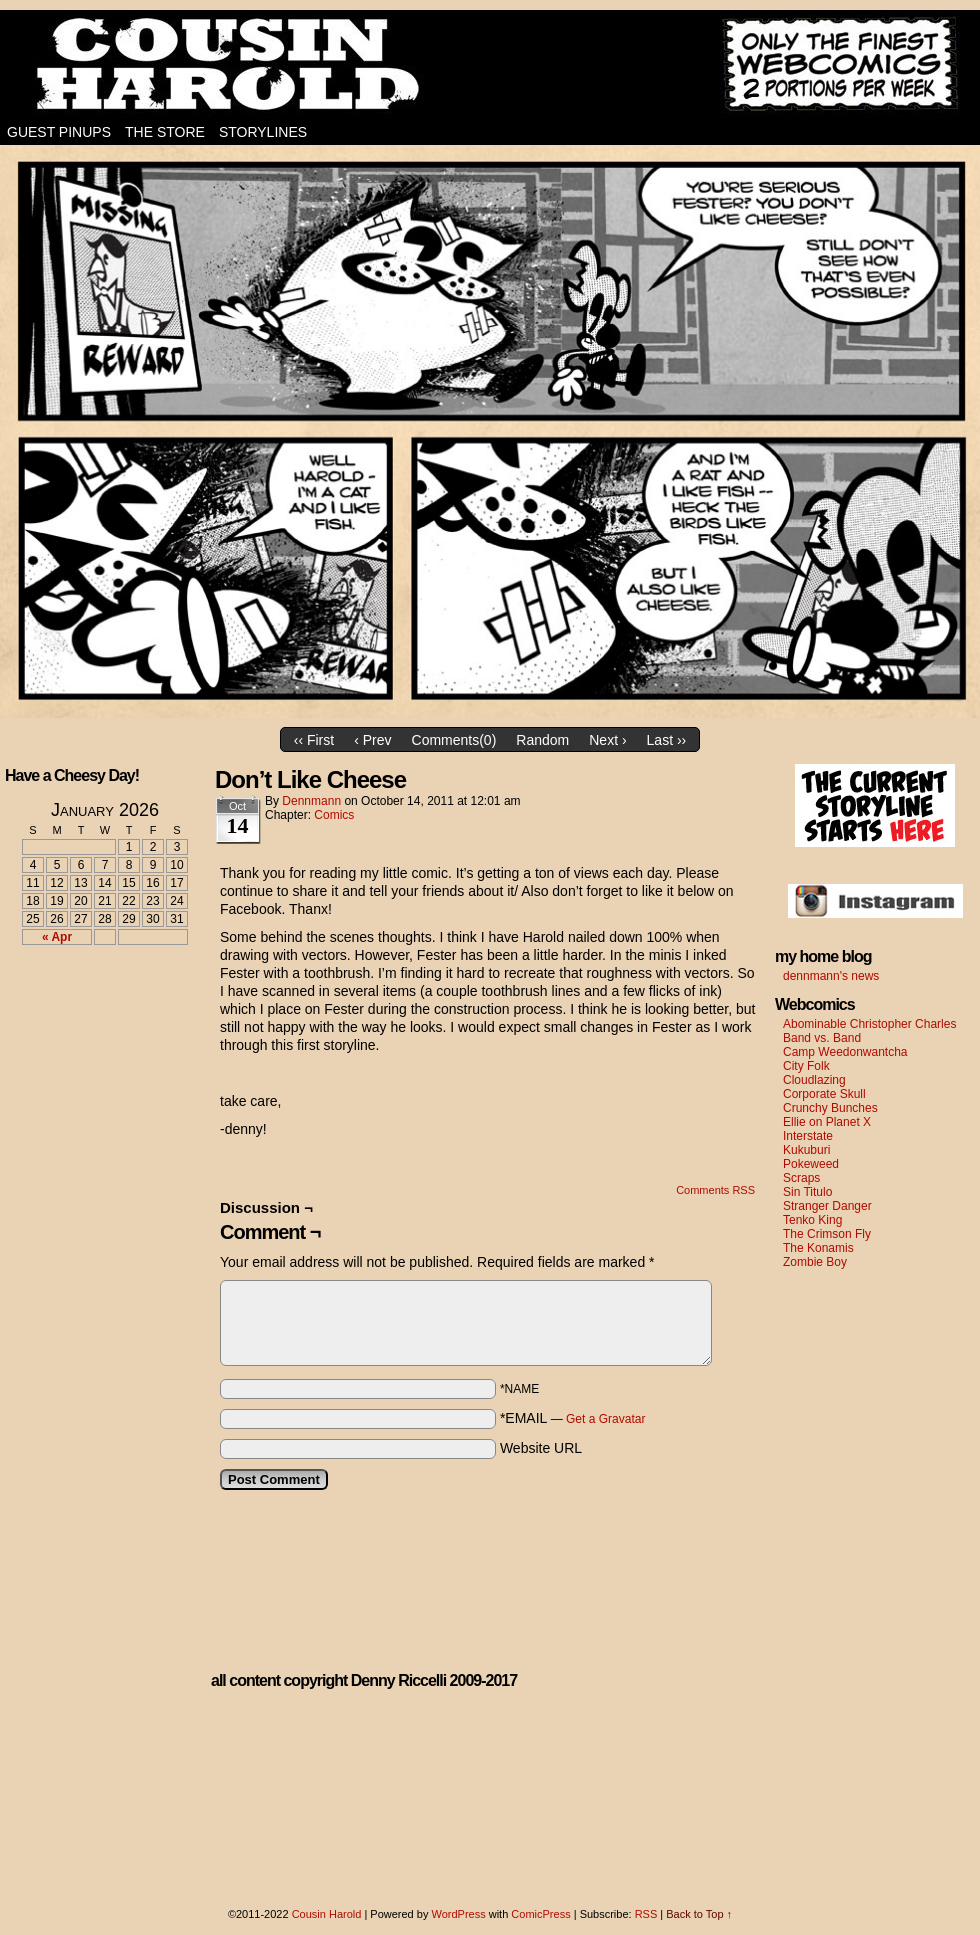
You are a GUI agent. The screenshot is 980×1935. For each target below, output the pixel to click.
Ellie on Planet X (827, 1122)
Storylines (263, 132)
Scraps (801, 1178)
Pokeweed (811, 1164)
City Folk (806, 1066)
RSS (646, 1914)
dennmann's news (831, 976)
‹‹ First (314, 740)
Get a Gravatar (605, 1419)
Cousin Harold (490, 65)
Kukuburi (806, 1150)
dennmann (311, 801)
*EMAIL (573, 1418)
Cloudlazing (814, 1080)
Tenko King (812, 1220)
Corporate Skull (824, 1094)
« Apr (57, 937)
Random (542, 740)
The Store (165, 132)
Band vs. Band (822, 1038)
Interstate (808, 1136)
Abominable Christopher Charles (869, 1024)
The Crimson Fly (827, 1234)
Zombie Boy (815, 1262)
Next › (607, 740)
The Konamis (818, 1248)
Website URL (541, 1448)
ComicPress (540, 1914)
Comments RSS (715, 1190)
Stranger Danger (827, 1206)
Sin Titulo (807, 1192)
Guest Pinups (59, 132)
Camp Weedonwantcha (845, 1052)
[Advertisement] (93, 1034)
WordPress (458, 1914)
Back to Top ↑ (699, 1914)
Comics (334, 815)
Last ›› (667, 740)
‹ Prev (372, 740)
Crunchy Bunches (830, 1108)
